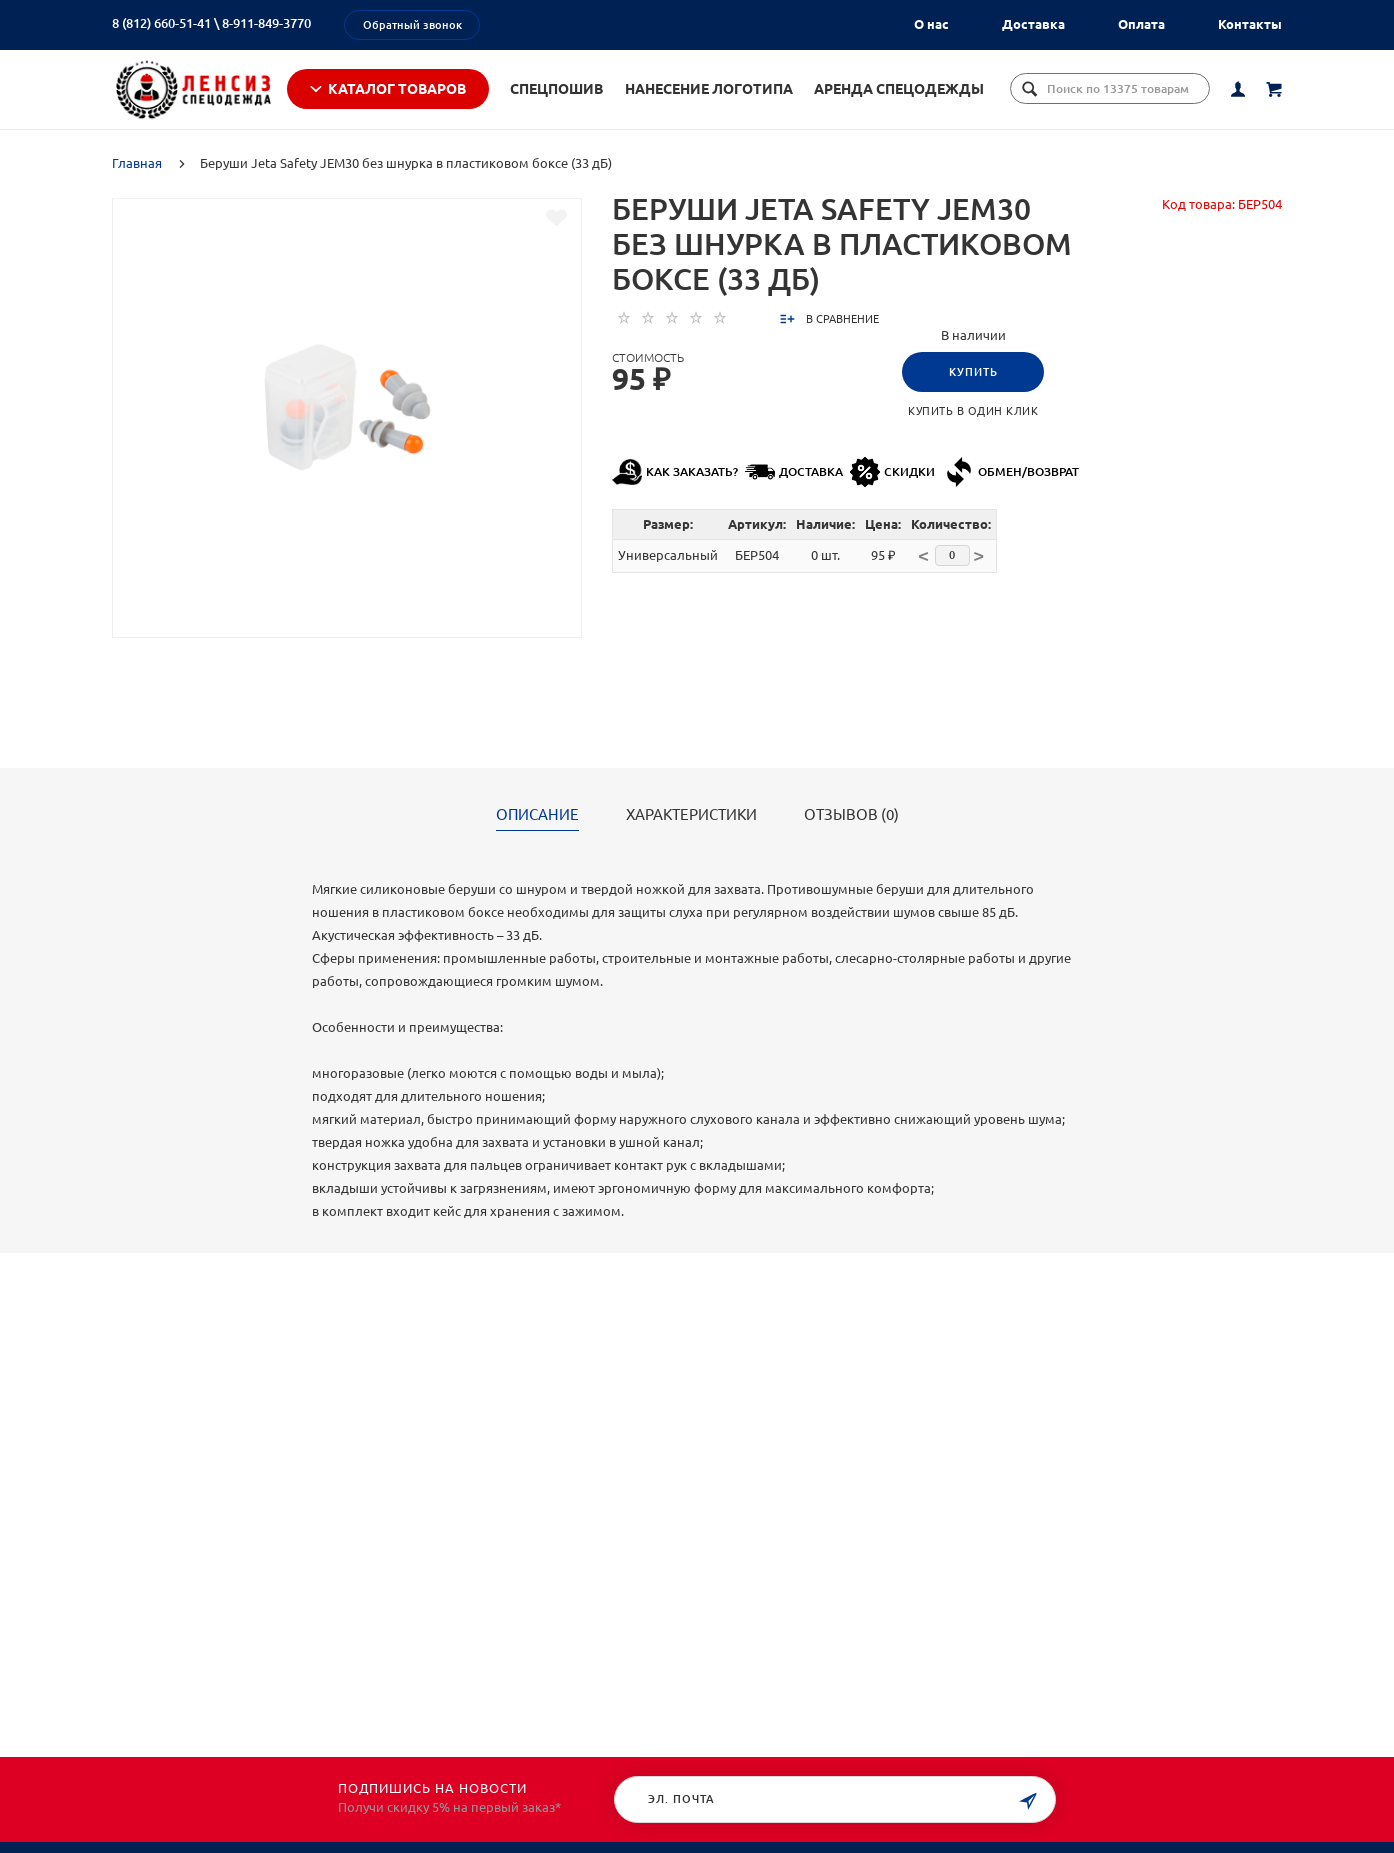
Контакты (1250, 24)
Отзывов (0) (851, 826)
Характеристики (691, 826)
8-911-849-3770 (266, 23)
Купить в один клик (974, 422)
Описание (537, 826)
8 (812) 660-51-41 (161, 23)
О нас (931, 24)
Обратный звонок (412, 25)
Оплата (1141, 24)
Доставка (1033, 24)
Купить (973, 383)
